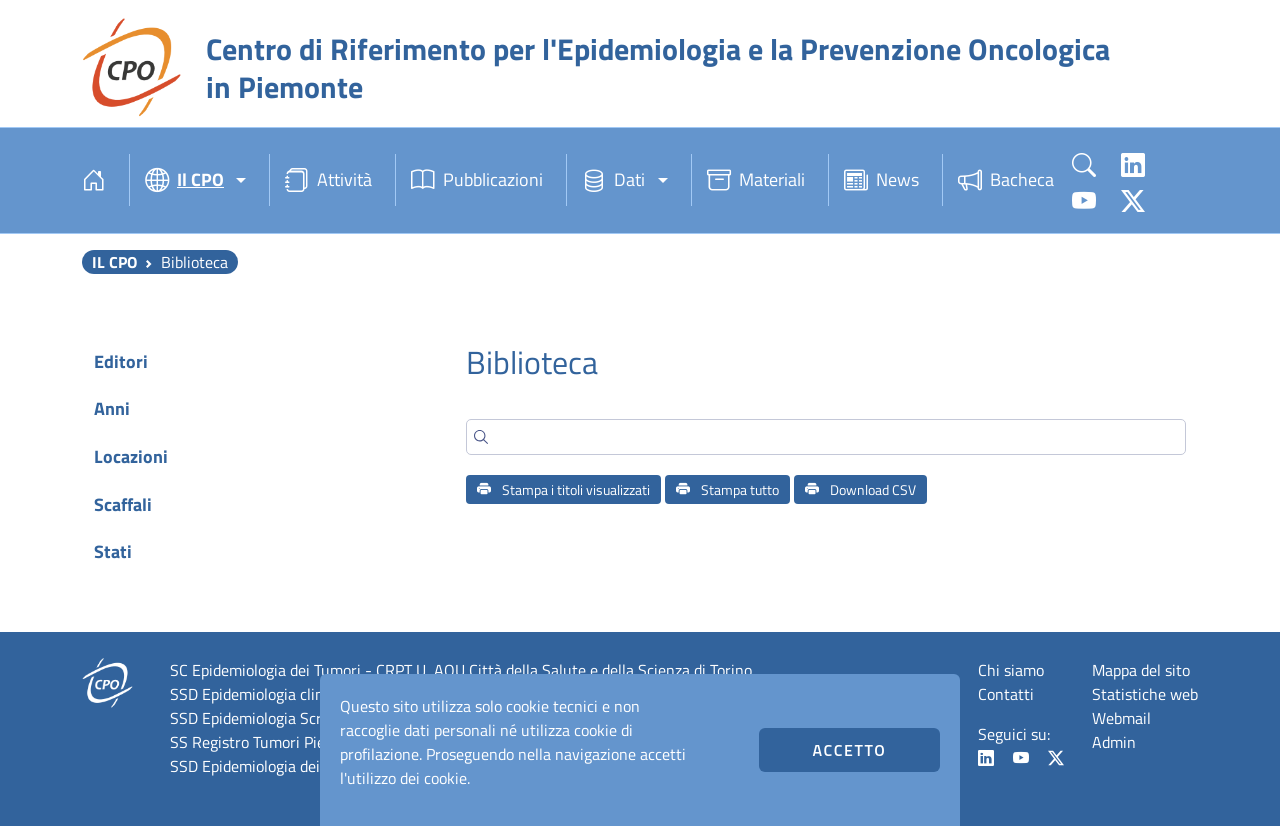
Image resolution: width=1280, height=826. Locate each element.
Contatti (1006, 694)
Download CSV (860, 489)
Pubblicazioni (477, 180)
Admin (1114, 742)
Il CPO (114, 262)
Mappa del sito (1141, 670)
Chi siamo (1011, 670)
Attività (328, 180)
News (881, 180)
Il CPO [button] (184, 180)
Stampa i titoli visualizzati (563, 489)
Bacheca (1006, 180)
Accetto (849, 750)
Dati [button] (613, 180)
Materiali (756, 180)
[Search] (826, 437)
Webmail (1121, 718)
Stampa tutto (727, 489)
